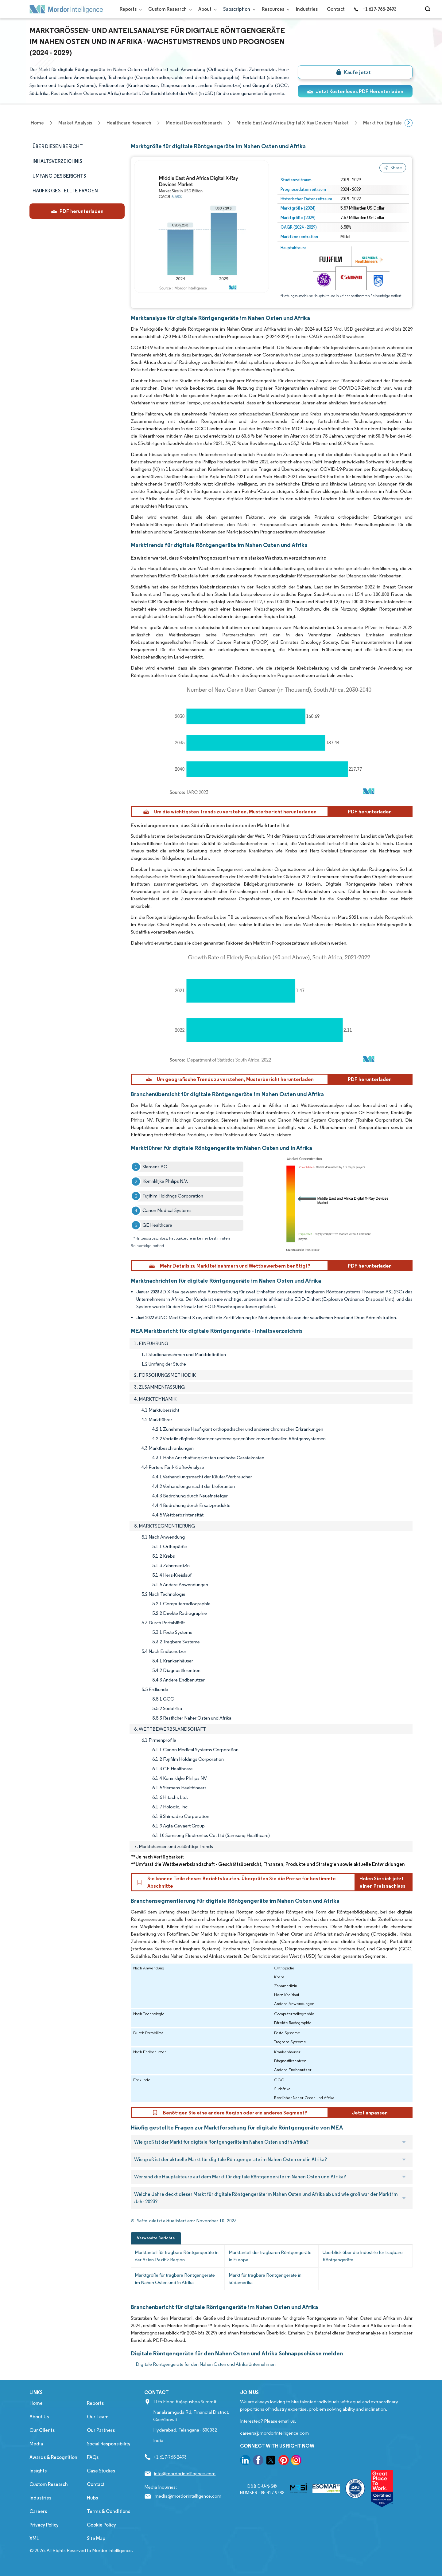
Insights (38, 2471)
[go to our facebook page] (258, 2461)
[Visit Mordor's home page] (66, 9)
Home (36, 2403)
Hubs (92, 2498)
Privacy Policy (44, 2525)
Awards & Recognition (53, 2457)
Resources (274, 9)
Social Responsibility (108, 2444)
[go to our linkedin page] (245, 2461)
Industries (307, 9)
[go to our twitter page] (271, 2461)
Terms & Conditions (108, 2511)
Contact (336, 9)
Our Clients (42, 2430)
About (206, 9)
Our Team (98, 2417)
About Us (39, 2417)
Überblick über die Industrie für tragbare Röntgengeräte (363, 2256)
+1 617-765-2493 (375, 9)
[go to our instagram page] (296, 2461)
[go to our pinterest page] (283, 2461)
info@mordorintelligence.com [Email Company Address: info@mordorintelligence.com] (184, 2473)
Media (36, 2444)
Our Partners (101, 2430)
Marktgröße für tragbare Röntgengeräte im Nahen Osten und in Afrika (175, 2278)
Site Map (96, 2538)
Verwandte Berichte (156, 2237)
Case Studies (101, 2471)
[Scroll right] (409, 123)
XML (34, 2538)
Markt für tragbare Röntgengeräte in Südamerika (265, 2278)
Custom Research (168, 9)
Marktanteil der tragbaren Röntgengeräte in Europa (270, 2256)
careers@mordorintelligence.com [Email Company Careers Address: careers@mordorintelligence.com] (274, 2433)
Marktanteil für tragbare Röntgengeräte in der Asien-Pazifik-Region (177, 2256)
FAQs (93, 2457)
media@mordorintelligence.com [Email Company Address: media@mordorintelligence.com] (188, 2496)
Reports (129, 9)
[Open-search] (429, 9)
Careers (38, 2511)
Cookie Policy (101, 2525)
